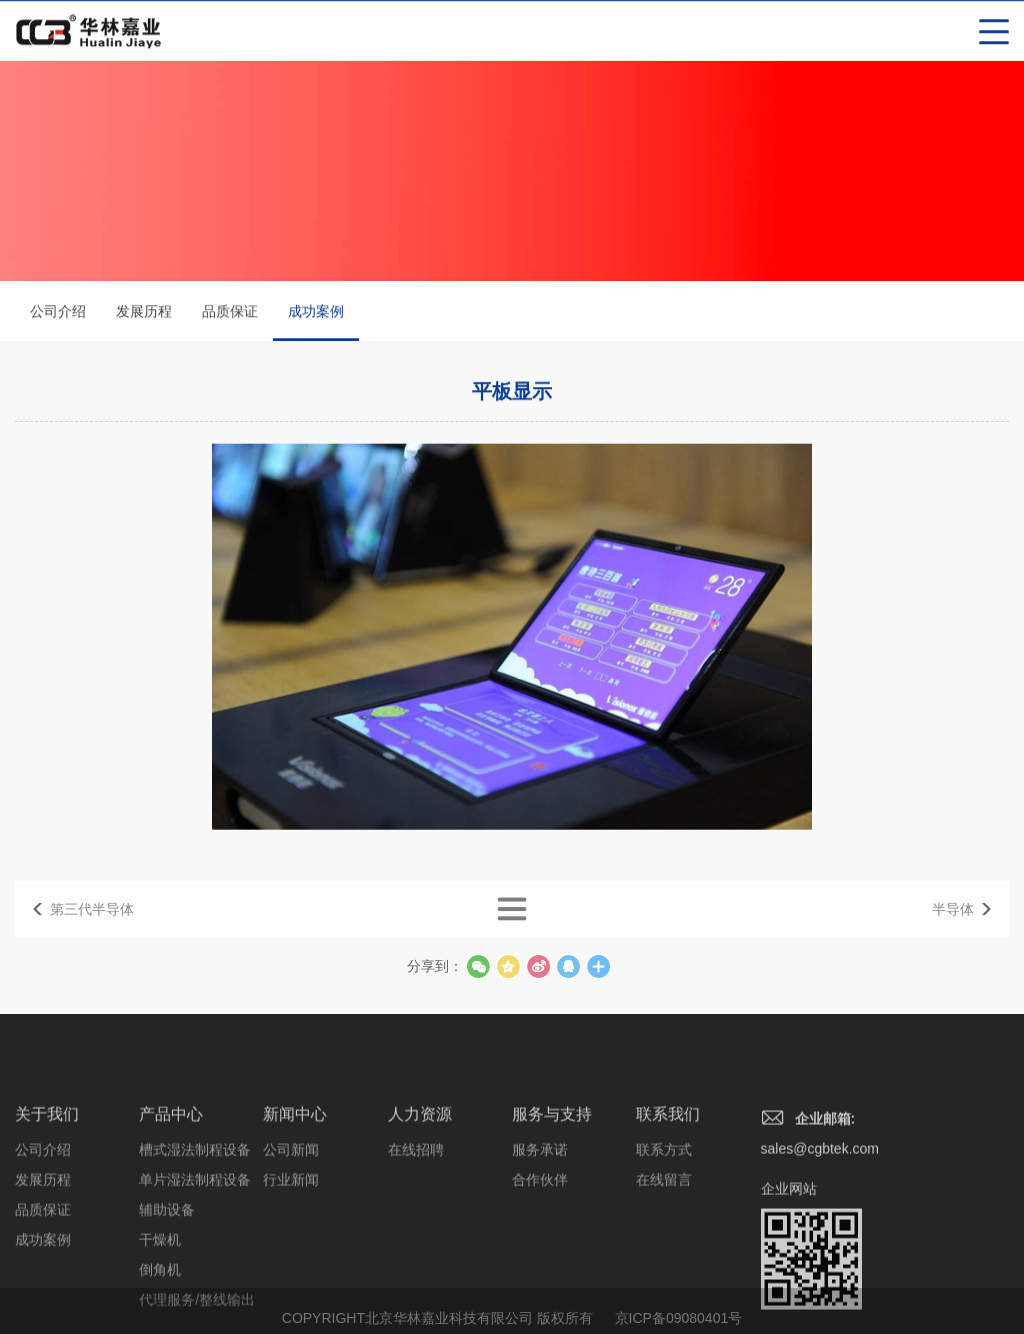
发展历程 (144, 313)
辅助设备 (167, 1276)
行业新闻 (291, 1246)
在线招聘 (416, 1216)
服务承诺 (540, 1216)
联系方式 (664, 1216)
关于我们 (47, 1180)
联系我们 (668, 1180)
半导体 (953, 923)
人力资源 (420, 1180)
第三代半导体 (92, 923)
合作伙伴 (540, 1246)
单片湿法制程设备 (195, 1246)
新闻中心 (295, 1180)
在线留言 (664, 1246)
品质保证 (230, 313)
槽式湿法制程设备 (195, 1216)
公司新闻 (291, 1216)
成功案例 (316, 324)
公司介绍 (58, 313)
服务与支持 (552, 1180)
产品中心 (171, 1180)
